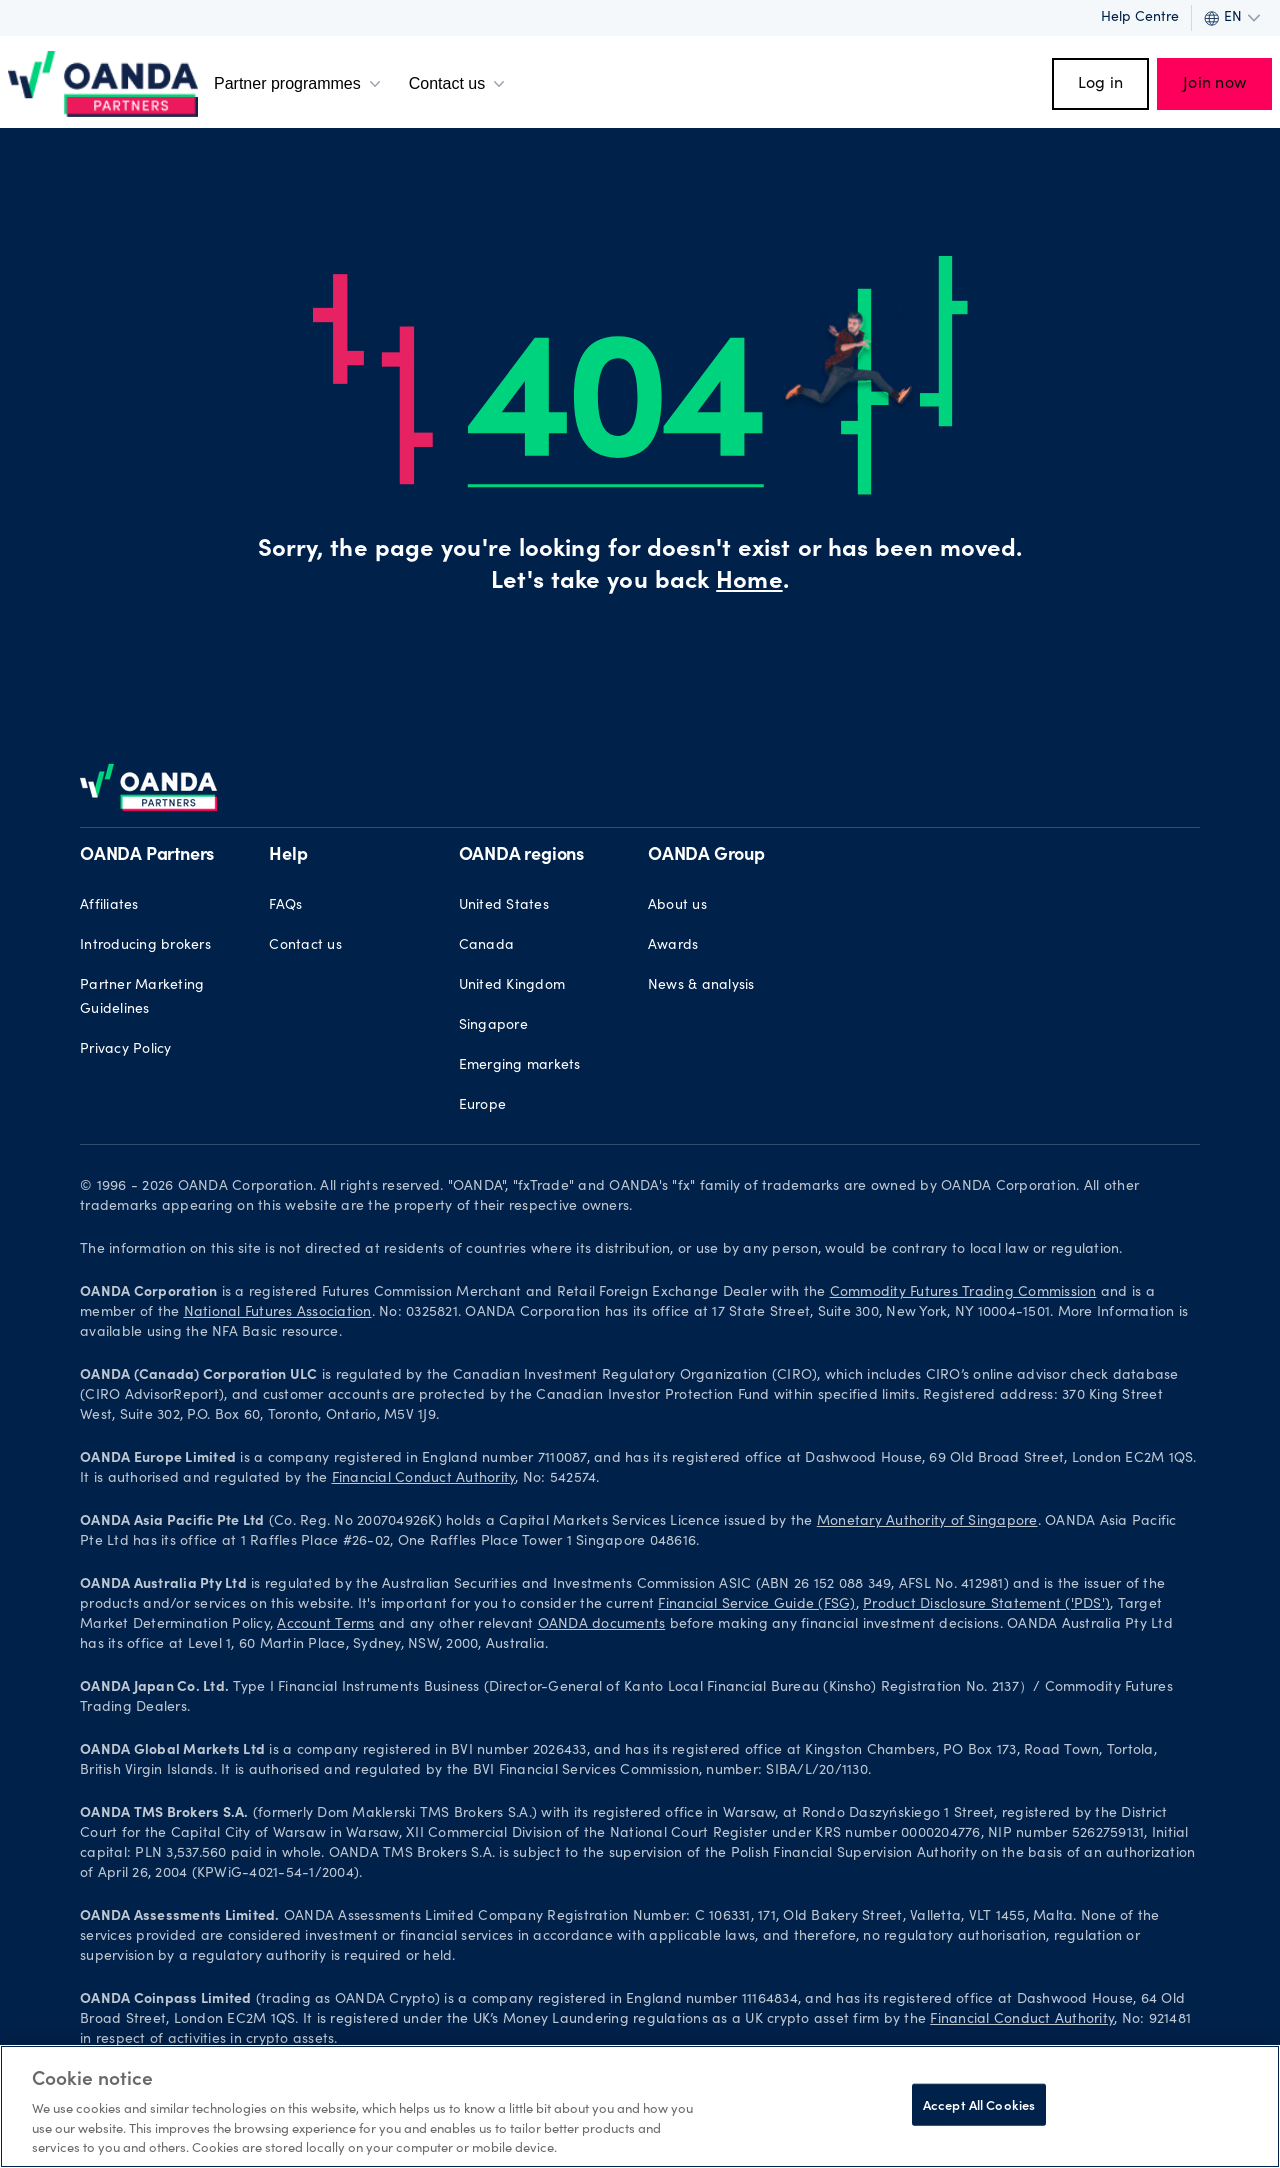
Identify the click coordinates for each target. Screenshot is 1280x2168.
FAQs (285, 906)
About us (677, 906)
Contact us (459, 84)
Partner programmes (299, 84)
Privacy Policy (126, 1050)
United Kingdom (512, 986)
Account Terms (325, 1625)
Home (749, 583)
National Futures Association (278, 1313)
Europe (483, 1106)
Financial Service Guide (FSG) (756, 1605)
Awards (673, 946)
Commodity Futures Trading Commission (963, 1293)
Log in (1101, 84)
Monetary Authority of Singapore (927, 1522)
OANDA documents (602, 1625)
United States (504, 906)
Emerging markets (520, 1066)
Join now (1214, 84)
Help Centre (1140, 18)
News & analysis (701, 986)
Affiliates (109, 906)
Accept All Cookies (979, 2104)
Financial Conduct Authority (424, 1479)
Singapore (493, 1026)
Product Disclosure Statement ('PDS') (986, 1605)
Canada (487, 946)
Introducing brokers (145, 946)
